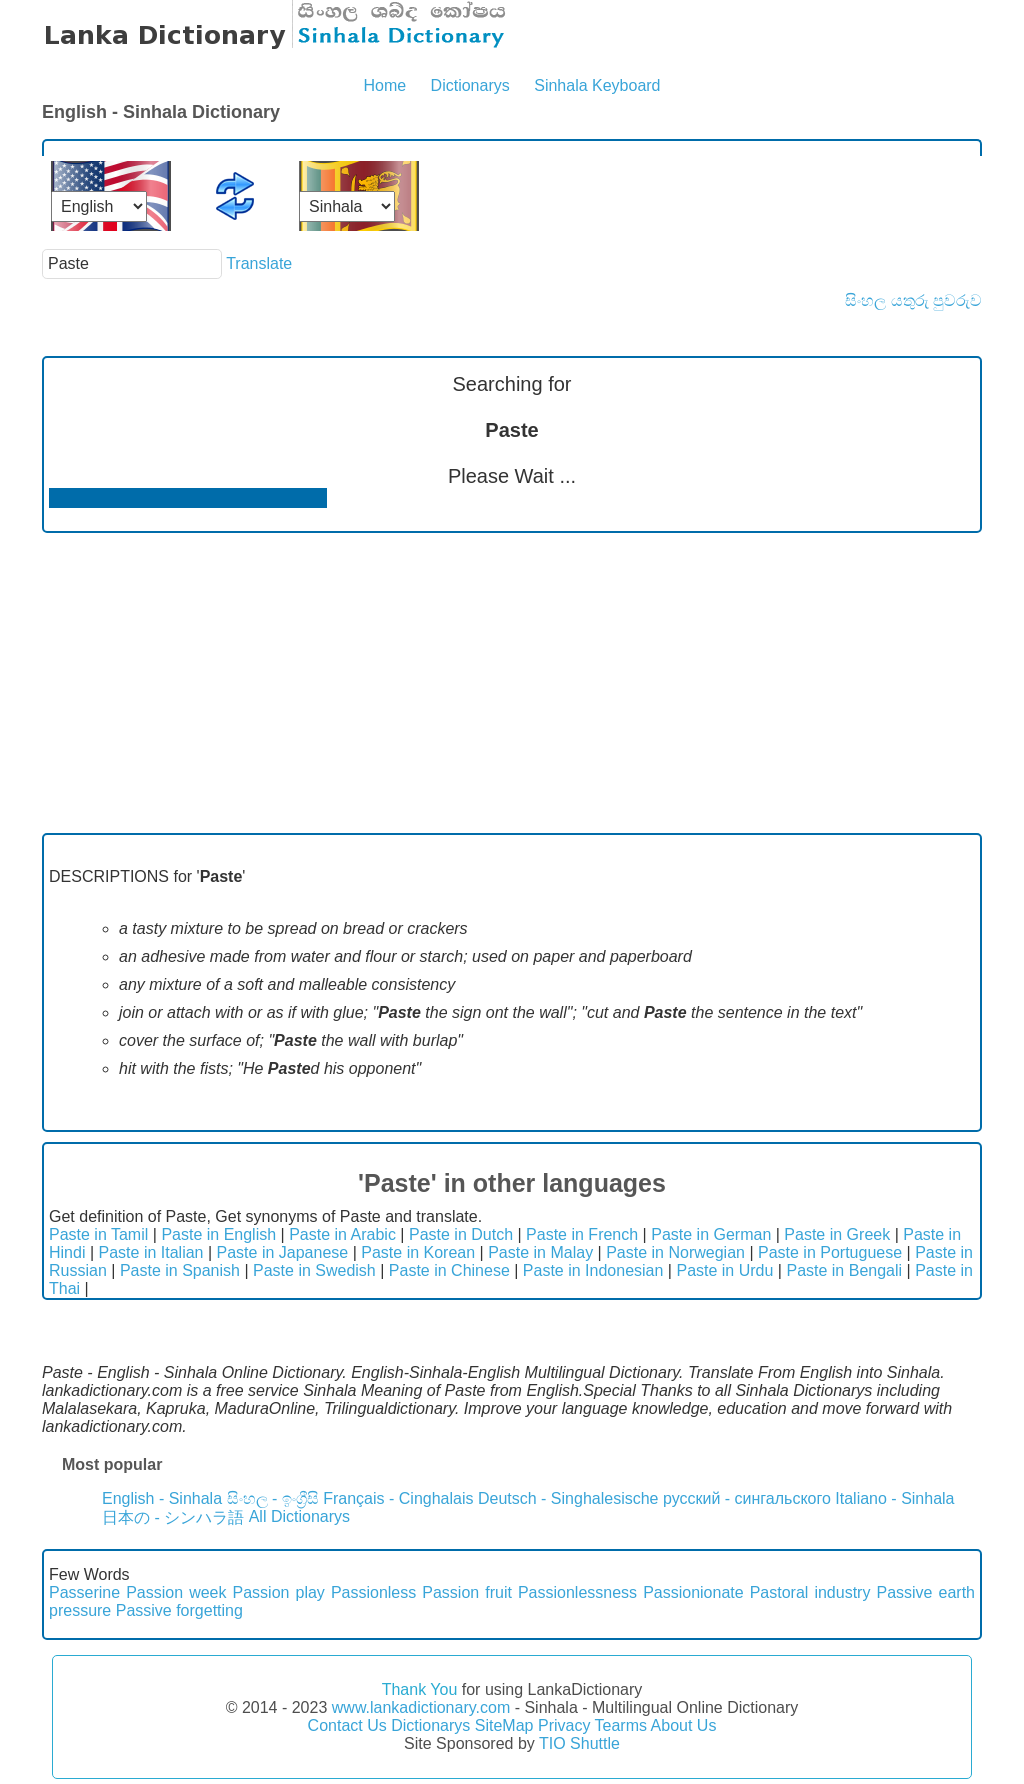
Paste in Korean (418, 1252)
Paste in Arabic (342, 1234)
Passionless (373, 1592)
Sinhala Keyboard (597, 85)
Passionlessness (577, 1592)
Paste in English (218, 1234)
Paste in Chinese (449, 1270)
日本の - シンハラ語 (173, 1517)
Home (384, 85)
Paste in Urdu (724, 1270)
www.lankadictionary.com (421, 1707)
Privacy (564, 1725)
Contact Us (347, 1725)
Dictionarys (470, 85)
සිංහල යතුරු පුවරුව (913, 300)
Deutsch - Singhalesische (568, 1498)
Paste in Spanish (180, 1270)
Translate (259, 263)
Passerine (84, 1592)
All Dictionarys (299, 1516)
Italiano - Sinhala (894, 1498)
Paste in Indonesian (593, 1270)
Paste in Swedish (314, 1270)
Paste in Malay (540, 1252)
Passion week (176, 1592)
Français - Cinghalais (398, 1498)
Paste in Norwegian (675, 1252)
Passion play (279, 1592)
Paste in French (582, 1234)
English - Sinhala (162, 1498)
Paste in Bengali (844, 1270)
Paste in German (711, 1234)
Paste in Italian (151, 1252)
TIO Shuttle (579, 1743)
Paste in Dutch (461, 1234)
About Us (684, 1725)
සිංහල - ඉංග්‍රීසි (273, 1498)
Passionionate (693, 1592)
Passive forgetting (179, 1610)
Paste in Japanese (283, 1252)
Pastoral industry (810, 1592)
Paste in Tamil (98, 1234)
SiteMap (504, 1725)
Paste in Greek (837, 1234)
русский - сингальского (747, 1498)
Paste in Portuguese (830, 1252)
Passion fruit (467, 1592)
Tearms (621, 1725)
